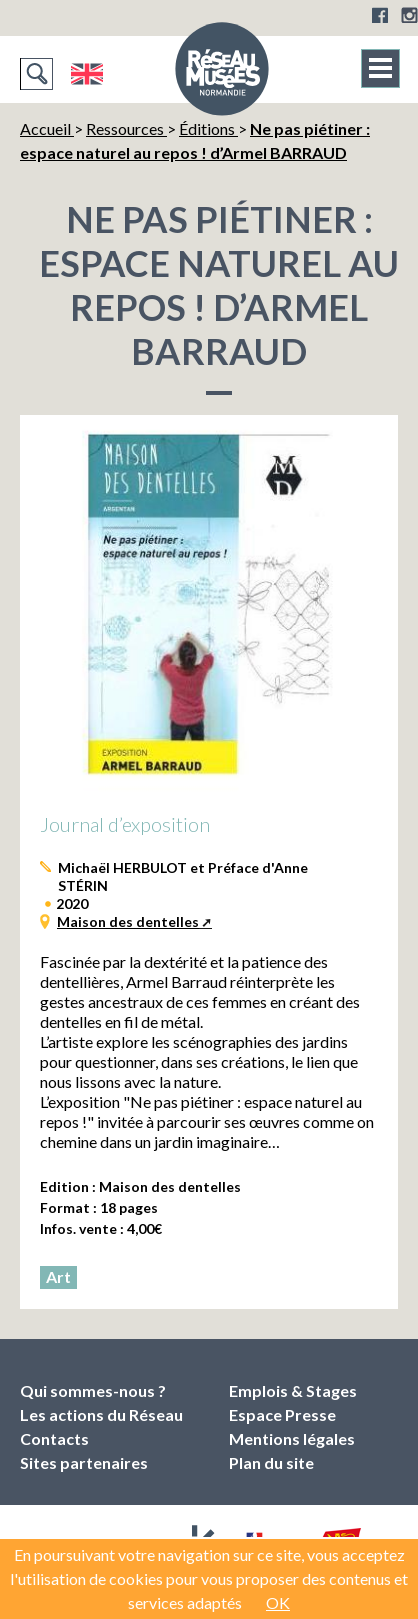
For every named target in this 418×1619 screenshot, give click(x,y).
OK (278, 1602)
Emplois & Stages (293, 1390)
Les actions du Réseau (101, 1414)
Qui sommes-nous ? (93, 1390)
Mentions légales (292, 1438)
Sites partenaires (84, 1462)
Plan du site (271, 1462)
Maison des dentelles (128, 921)
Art (58, 1276)
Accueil (47, 128)
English (86, 74)
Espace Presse (282, 1414)
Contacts (54, 1438)
